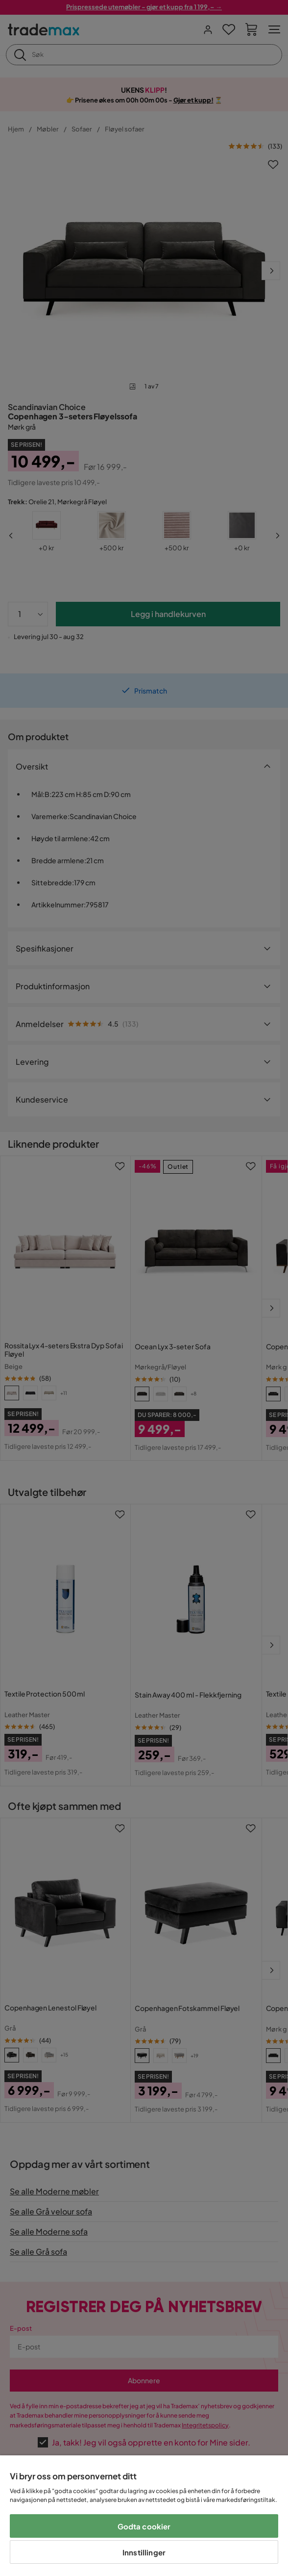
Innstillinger (144, 2552)
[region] (144, 2515)
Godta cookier (144, 2526)
